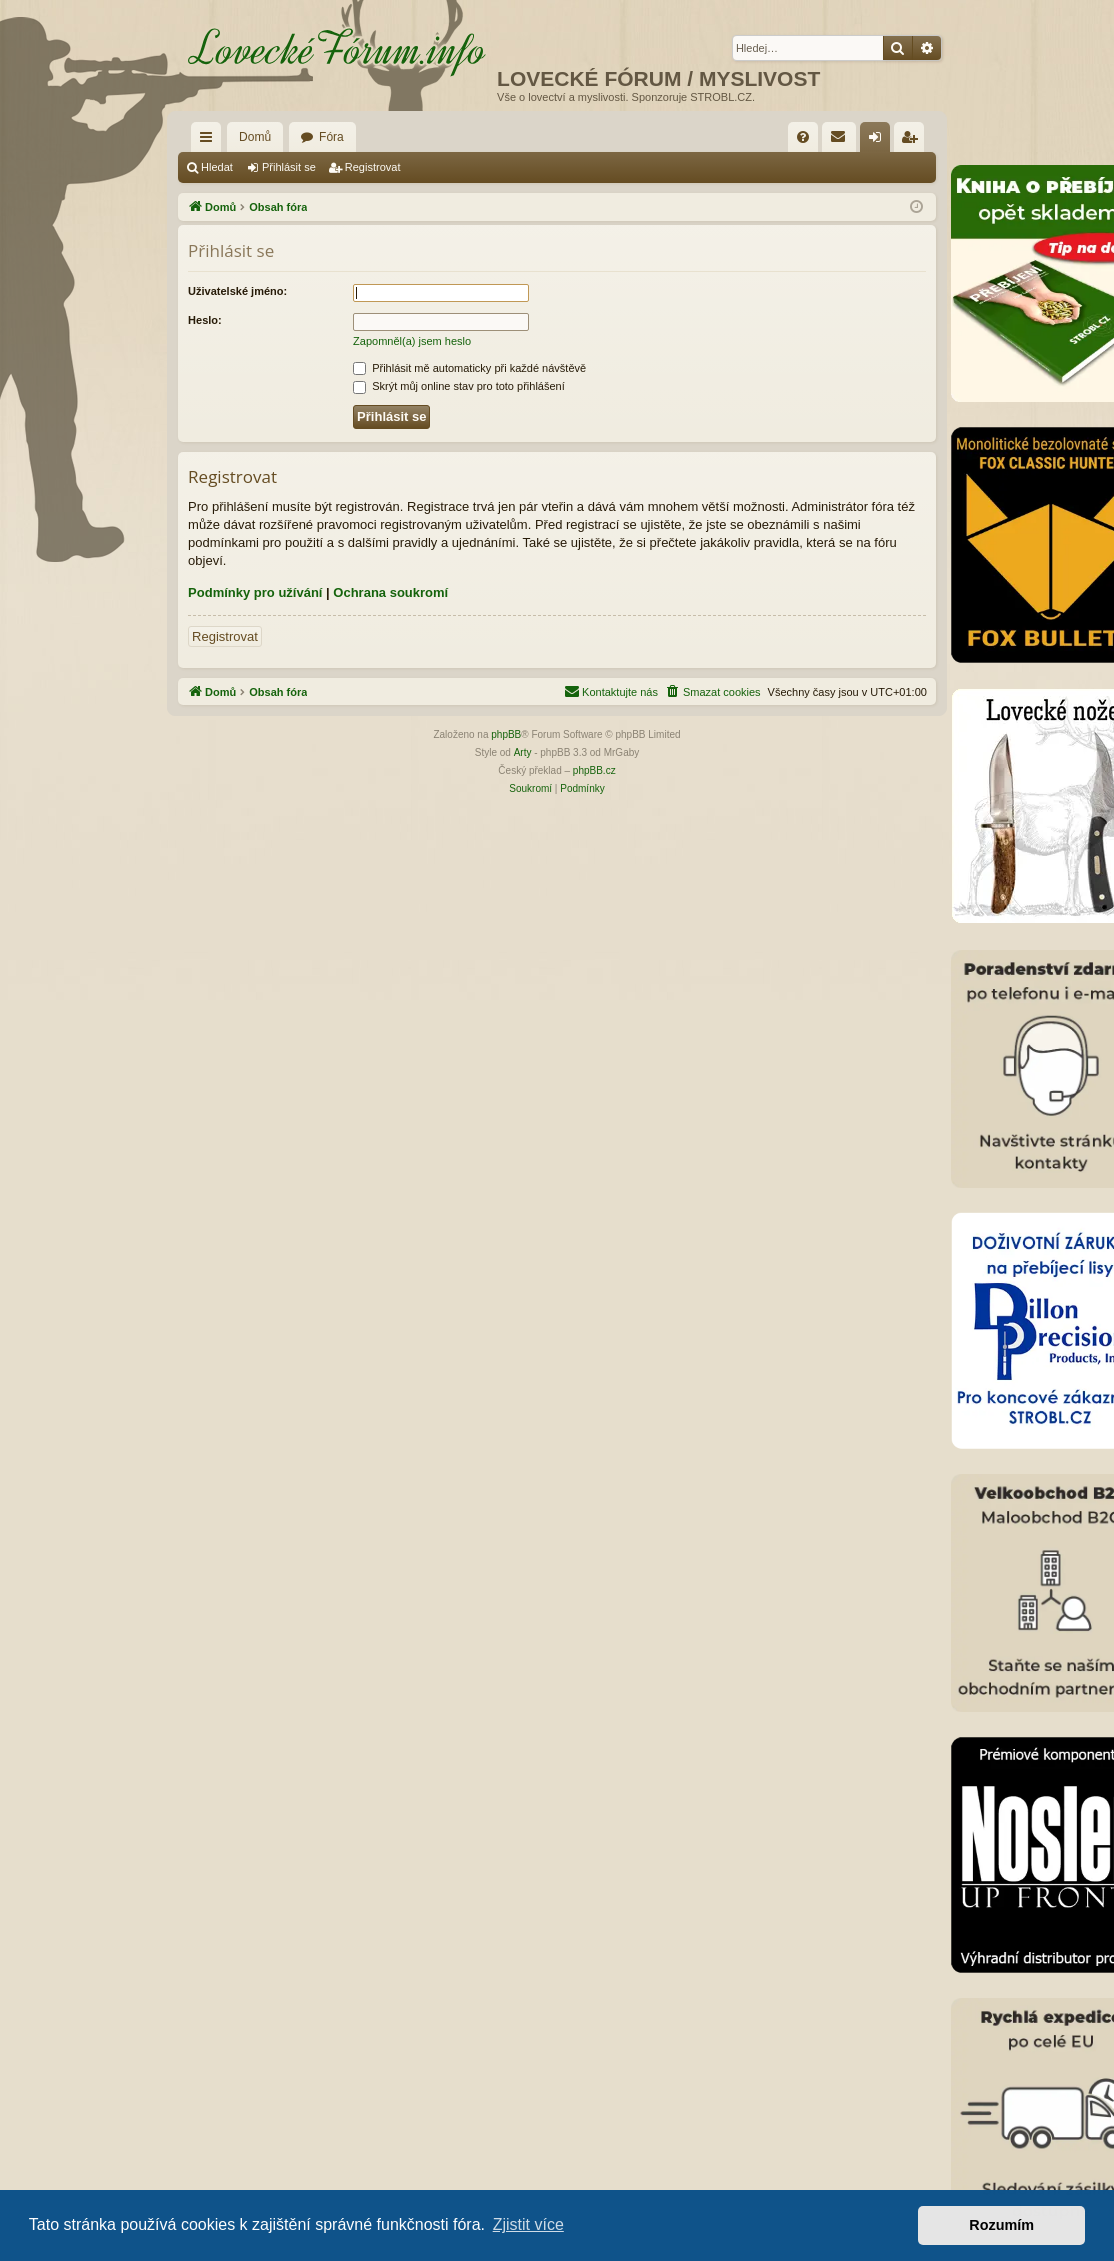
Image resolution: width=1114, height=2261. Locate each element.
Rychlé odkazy (210, 141)
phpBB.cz (594, 770)
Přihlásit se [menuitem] (879, 141)
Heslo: (205, 320)
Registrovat (373, 167)
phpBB (506, 734)
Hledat (217, 167)
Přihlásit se (289, 167)
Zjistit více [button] (528, 2224)
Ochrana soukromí (390, 592)
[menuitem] (803, 137)
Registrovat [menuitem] (913, 141)
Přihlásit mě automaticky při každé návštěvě (469, 368)
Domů (255, 137)
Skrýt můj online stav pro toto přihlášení (459, 386)
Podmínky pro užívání (255, 592)
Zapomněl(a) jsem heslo (412, 341)
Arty (523, 752)
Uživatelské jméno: (237, 291)
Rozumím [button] (1001, 2225)
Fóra (331, 137)
